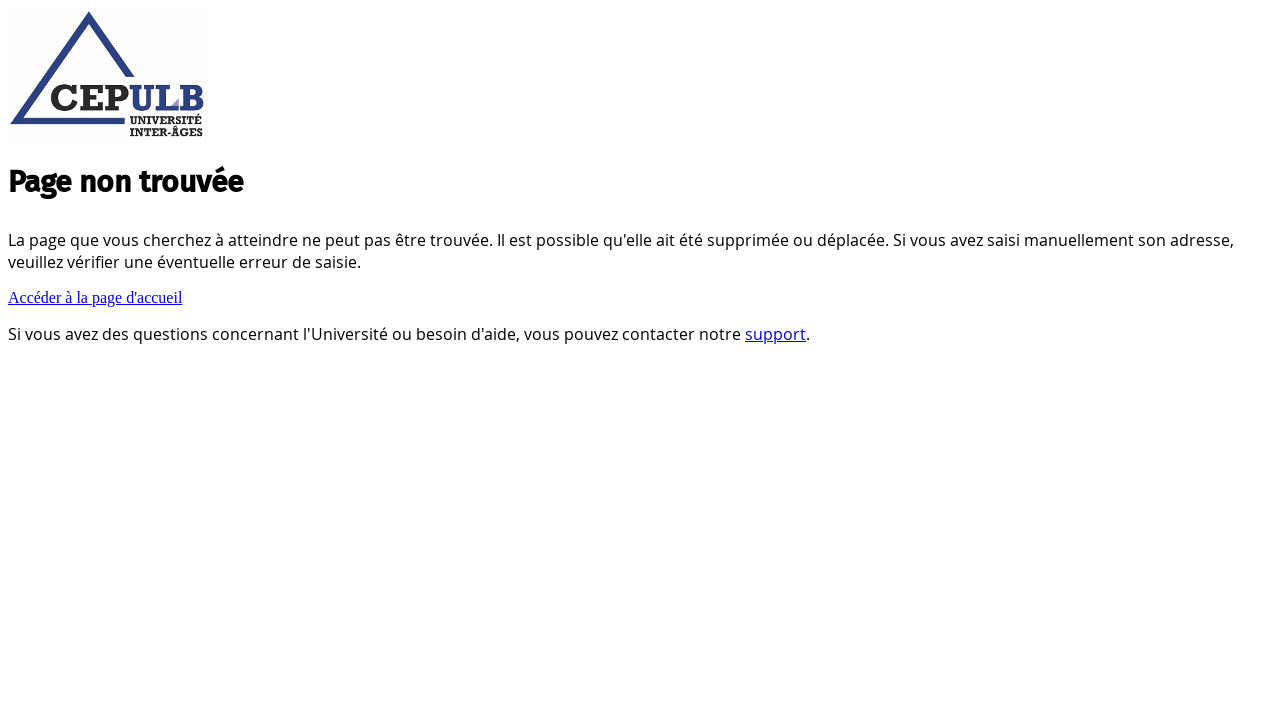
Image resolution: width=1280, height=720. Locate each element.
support (775, 334)
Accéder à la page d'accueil (95, 297)
